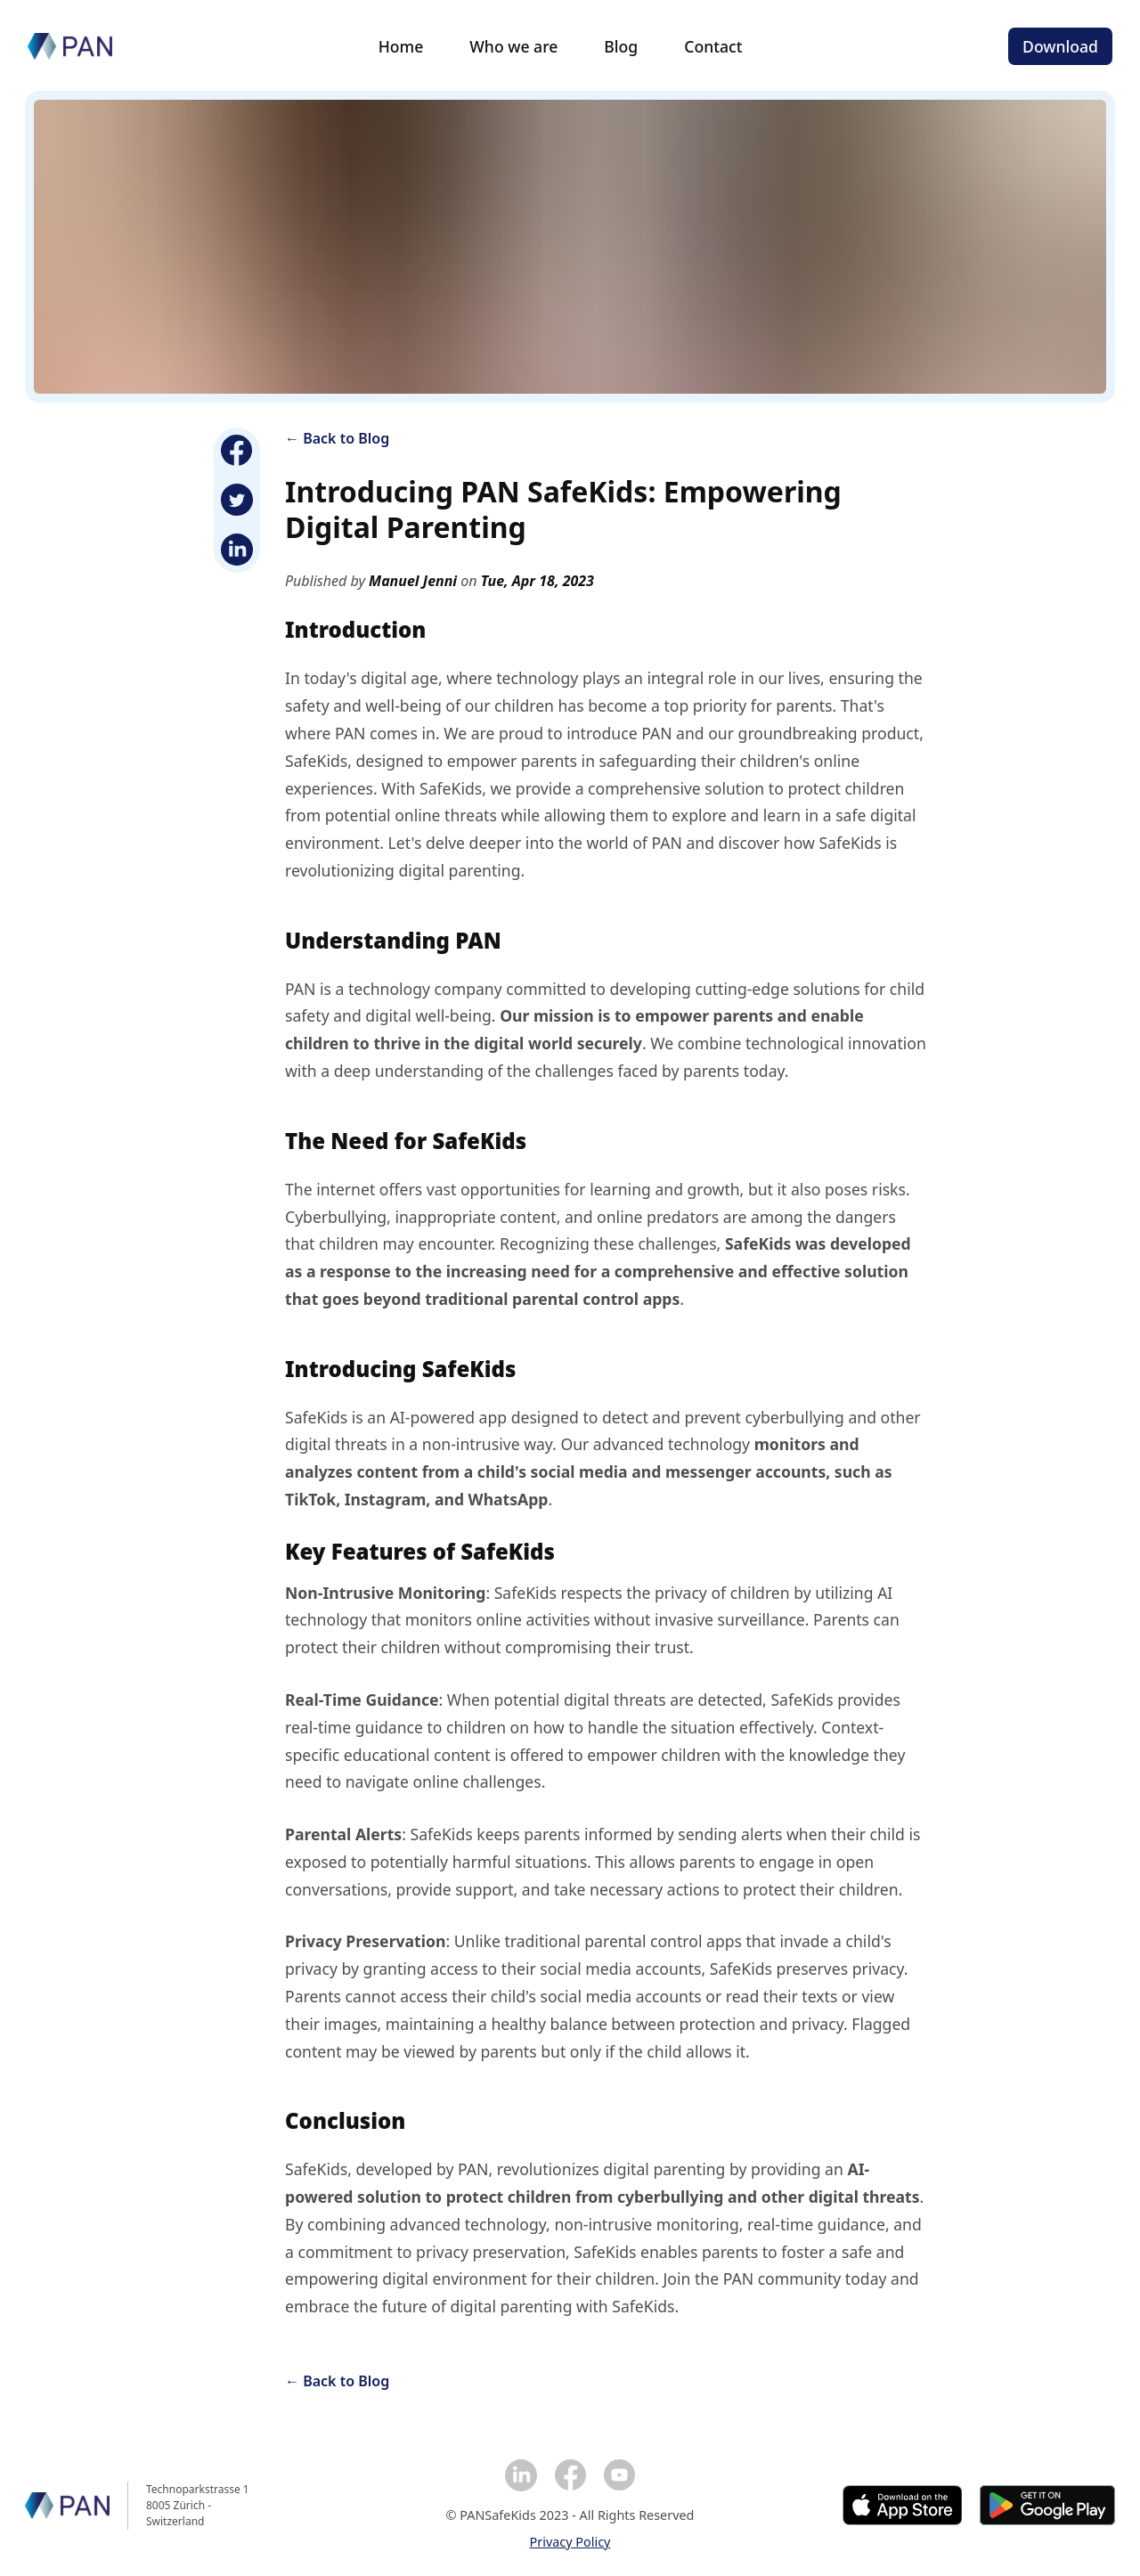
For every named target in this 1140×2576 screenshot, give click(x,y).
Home (401, 46)
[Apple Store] (903, 2505)
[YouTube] (619, 2474)
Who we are (513, 46)
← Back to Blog (337, 438)
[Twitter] (237, 500)
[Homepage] (70, 46)
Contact (713, 46)
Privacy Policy (570, 2541)
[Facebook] (237, 450)
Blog (621, 46)
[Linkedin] (237, 550)
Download (1060, 46)
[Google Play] (1047, 2505)
